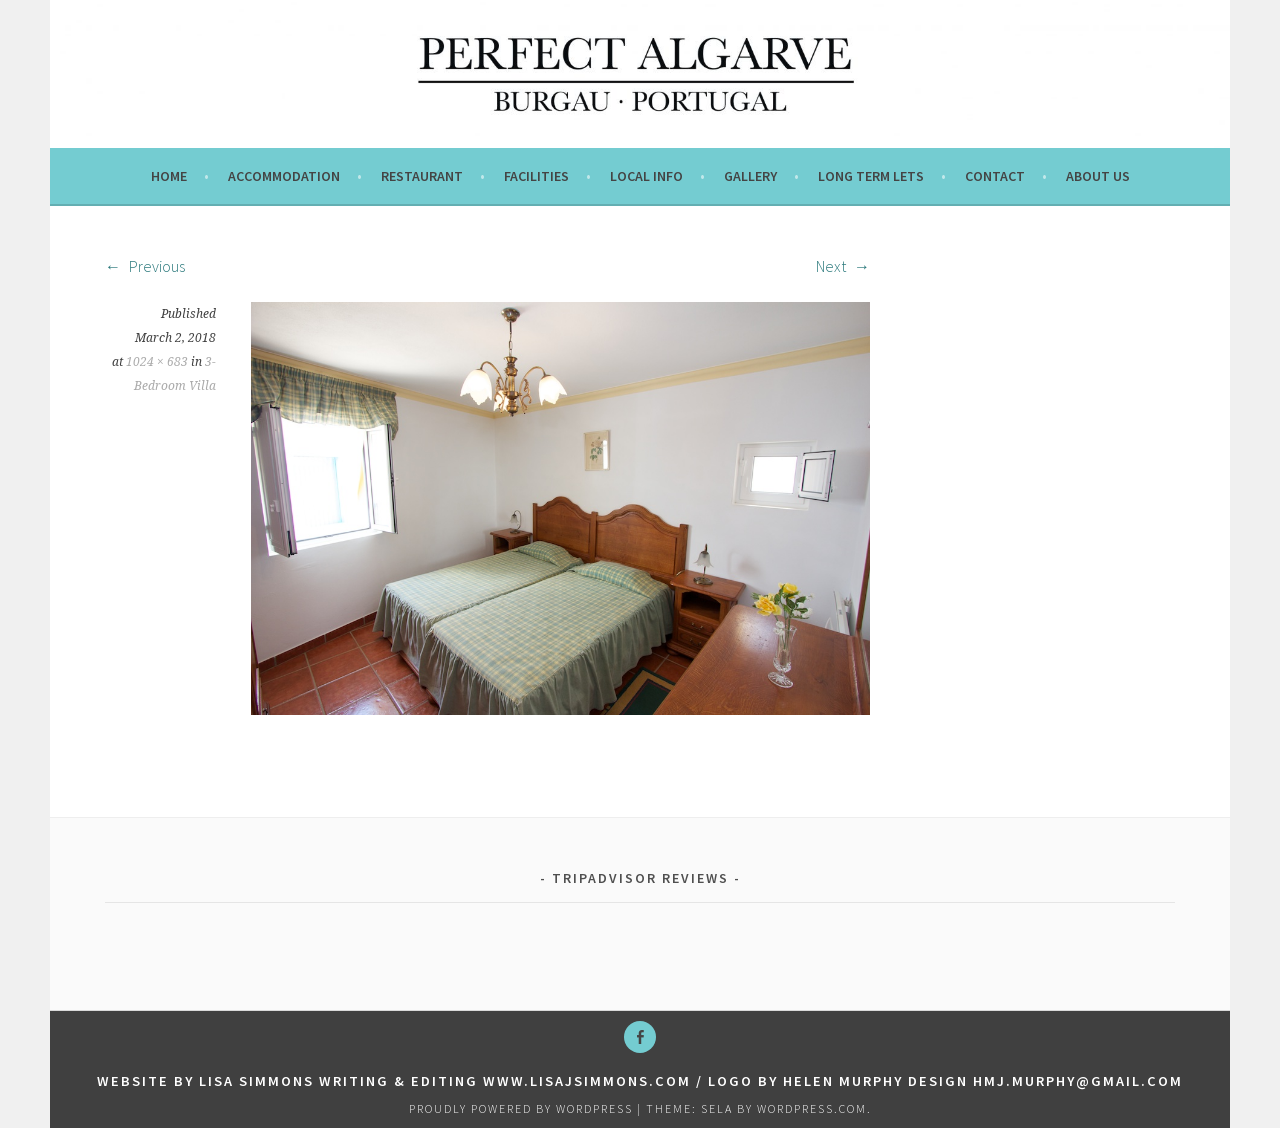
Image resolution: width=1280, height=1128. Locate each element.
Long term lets (871, 176)
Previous (145, 266)
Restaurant (422, 176)
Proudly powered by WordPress (521, 1108)
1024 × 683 (157, 362)
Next (843, 266)
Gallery (750, 176)
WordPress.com (812, 1108)
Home (169, 176)
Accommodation (284, 176)
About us (1098, 176)
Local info (646, 176)
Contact (995, 176)
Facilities (536, 176)
